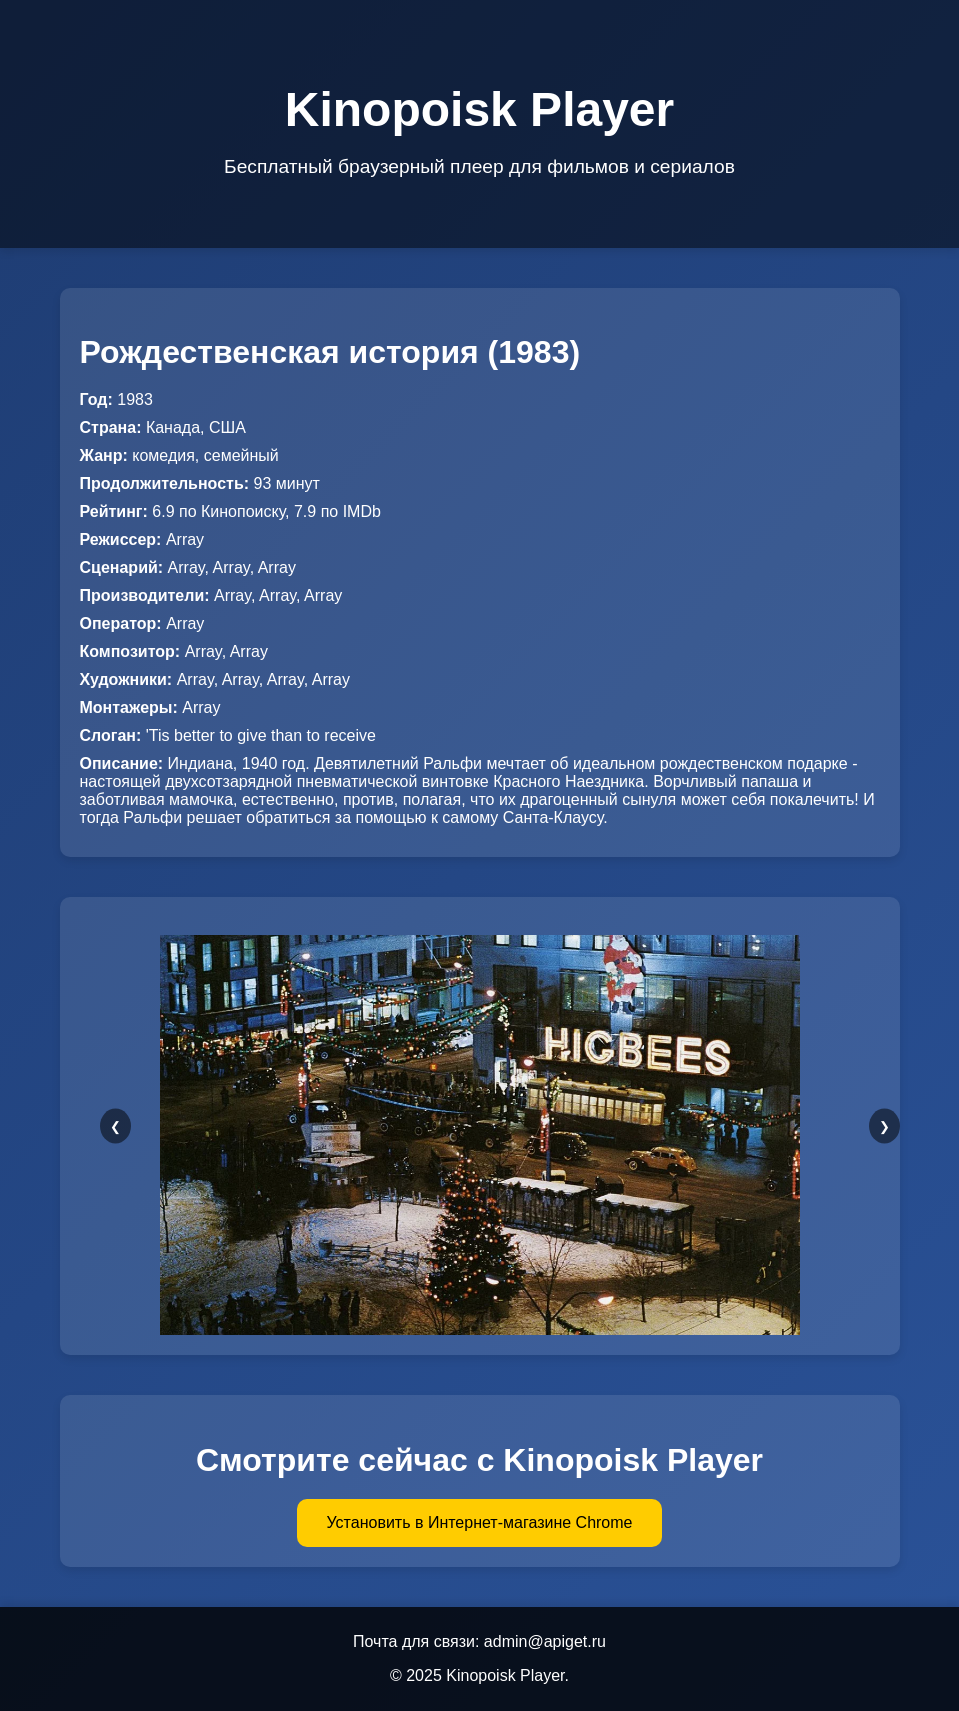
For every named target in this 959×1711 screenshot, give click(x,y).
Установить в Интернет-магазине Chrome (480, 1522)
